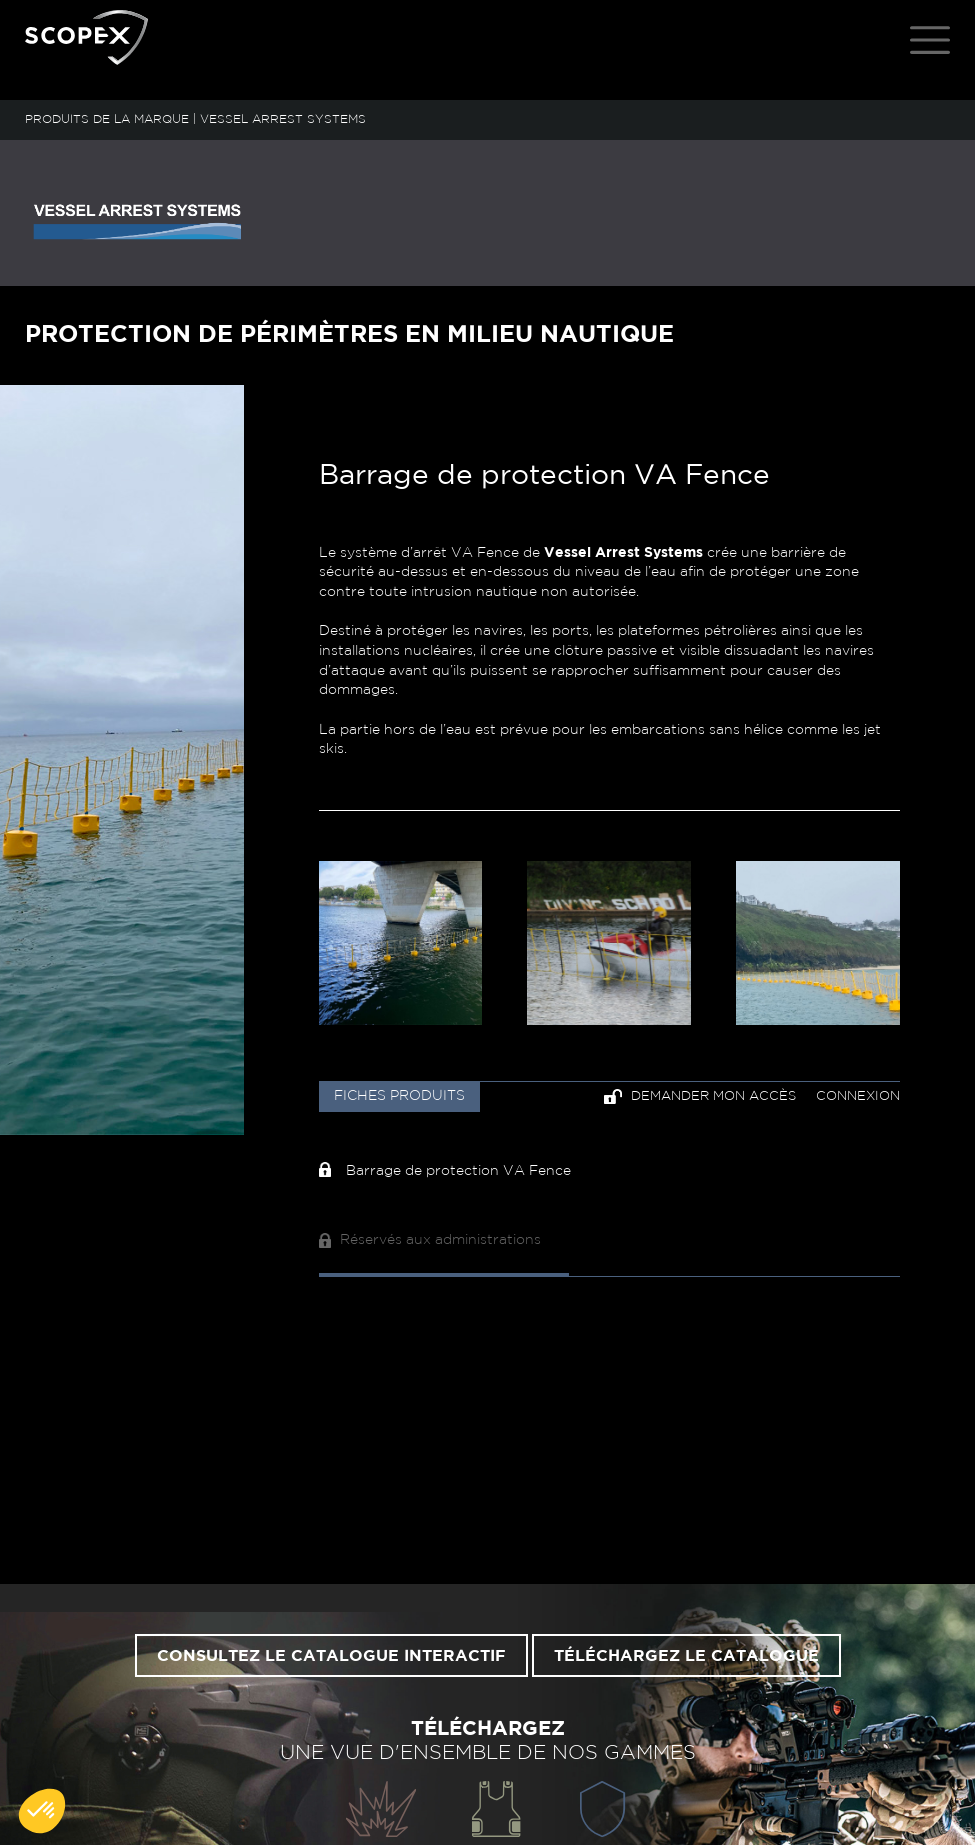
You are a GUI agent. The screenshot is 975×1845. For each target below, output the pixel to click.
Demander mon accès (700, 1096)
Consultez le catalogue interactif (331, 1656)
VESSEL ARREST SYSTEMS (283, 119)
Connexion (858, 1096)
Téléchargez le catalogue (686, 1656)
